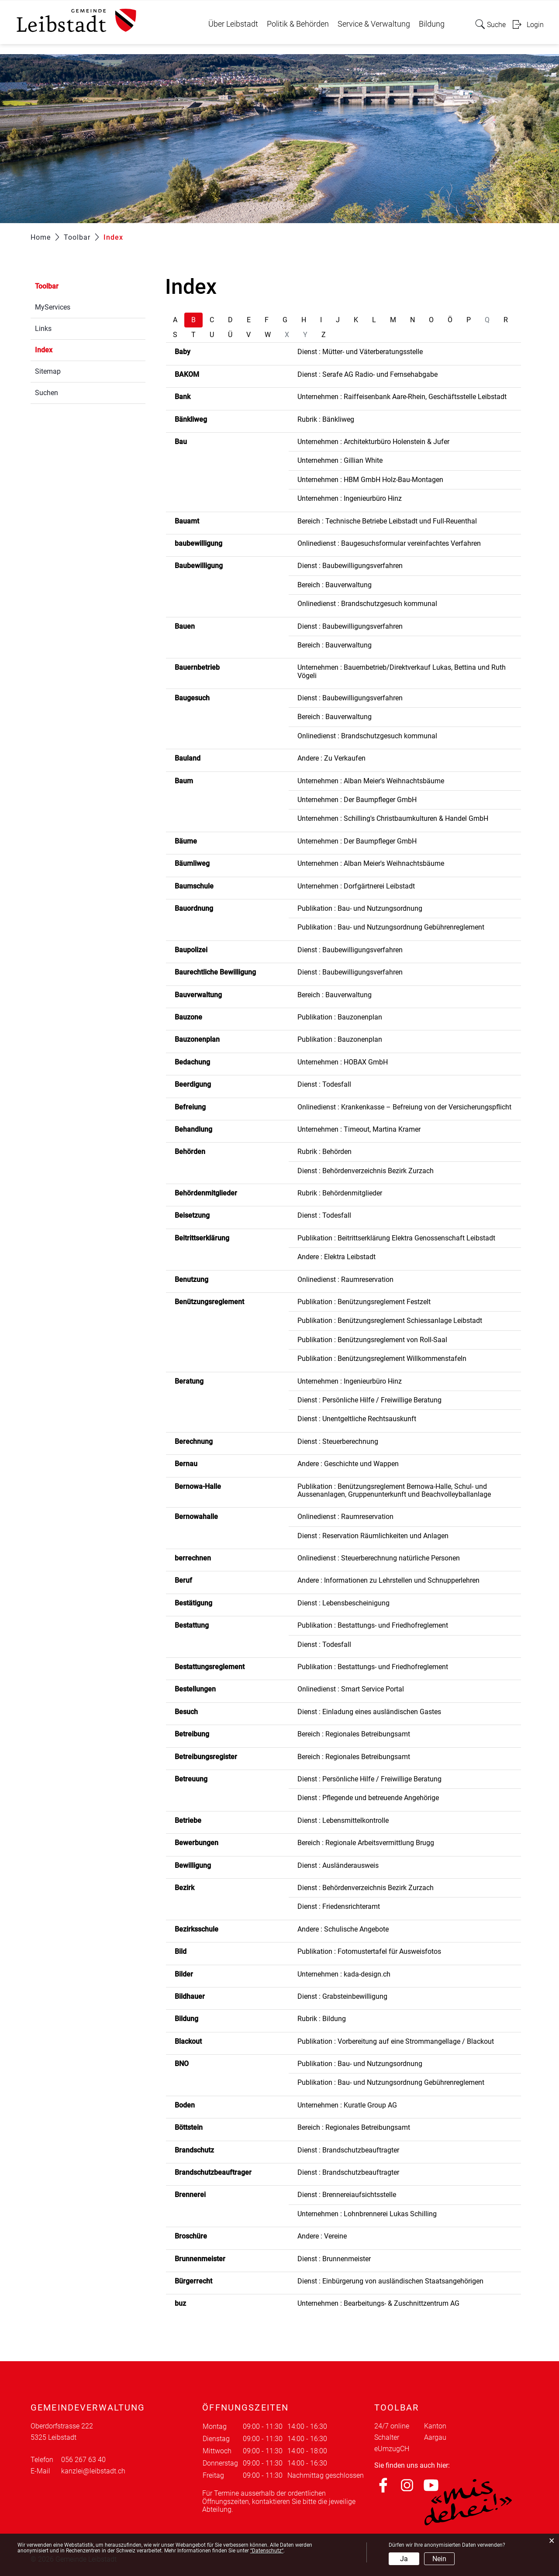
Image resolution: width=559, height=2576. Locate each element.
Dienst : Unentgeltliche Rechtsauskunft (356, 1419)
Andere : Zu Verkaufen (331, 758)
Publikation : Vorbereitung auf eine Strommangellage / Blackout (395, 2041)
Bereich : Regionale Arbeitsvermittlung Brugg (365, 1843)
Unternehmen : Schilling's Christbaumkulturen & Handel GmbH (392, 818)
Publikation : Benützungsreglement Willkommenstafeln (381, 1358)
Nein (439, 2559)
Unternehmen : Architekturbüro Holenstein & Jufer (373, 441)
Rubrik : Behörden (324, 1151)
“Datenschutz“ (266, 2551)
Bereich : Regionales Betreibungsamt (353, 1734)
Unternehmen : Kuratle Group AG (347, 2105)
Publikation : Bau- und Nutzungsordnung (359, 908)
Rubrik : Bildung (321, 2019)
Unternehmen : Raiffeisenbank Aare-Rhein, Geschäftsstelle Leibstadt (402, 397)
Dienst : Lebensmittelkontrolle (343, 1820)
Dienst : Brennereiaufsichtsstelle (346, 2194)
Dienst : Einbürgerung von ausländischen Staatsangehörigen (390, 2281)
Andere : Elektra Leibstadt (336, 1257)
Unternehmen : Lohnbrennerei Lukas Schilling (367, 2214)
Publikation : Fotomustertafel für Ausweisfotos (369, 1951)
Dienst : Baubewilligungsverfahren (350, 565)
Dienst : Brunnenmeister (334, 2259)
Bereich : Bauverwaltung (334, 585)
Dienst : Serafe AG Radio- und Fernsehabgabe (367, 374)
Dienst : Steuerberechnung (337, 1441)
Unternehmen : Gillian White (340, 460)
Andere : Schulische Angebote (343, 1929)
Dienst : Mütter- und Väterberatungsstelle (360, 352)
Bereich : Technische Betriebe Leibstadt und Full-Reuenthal (387, 521)
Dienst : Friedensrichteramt (338, 1906)
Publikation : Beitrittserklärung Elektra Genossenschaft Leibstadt (396, 1238)
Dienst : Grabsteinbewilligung (342, 1996)
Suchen (46, 393)
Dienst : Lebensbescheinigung (343, 1603)
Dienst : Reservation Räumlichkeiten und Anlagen (373, 1536)
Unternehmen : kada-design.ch (343, 1974)
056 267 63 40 (83, 2459)
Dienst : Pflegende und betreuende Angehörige (368, 1798)
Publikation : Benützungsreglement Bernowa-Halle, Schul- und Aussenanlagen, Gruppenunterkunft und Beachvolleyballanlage (394, 1490)
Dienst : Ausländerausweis (338, 1865)
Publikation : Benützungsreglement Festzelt (364, 1302)
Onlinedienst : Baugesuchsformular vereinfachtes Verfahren (389, 543)
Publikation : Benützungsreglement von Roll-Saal (372, 1340)
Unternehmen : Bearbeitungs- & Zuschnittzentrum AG (378, 2303)
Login (535, 25)
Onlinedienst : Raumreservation (345, 1279)
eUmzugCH (391, 2449)
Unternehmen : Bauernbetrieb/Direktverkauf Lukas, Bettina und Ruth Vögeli (401, 671)
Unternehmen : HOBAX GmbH (342, 1062)
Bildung (432, 24)
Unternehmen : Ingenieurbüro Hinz (349, 498)
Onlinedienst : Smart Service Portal (350, 1689)
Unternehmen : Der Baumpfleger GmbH (357, 800)
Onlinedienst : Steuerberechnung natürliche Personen (378, 1558)
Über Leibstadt (233, 24)
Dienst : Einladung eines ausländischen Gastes (369, 1712)
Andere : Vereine (322, 2236)
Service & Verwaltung (374, 24)
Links (43, 328)
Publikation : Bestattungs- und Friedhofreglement (372, 1625)
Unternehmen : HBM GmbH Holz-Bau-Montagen (370, 479)
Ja (404, 2559)
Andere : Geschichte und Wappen (348, 1464)
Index (64, 349)
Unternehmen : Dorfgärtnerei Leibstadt (356, 886)
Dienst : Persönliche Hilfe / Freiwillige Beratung (369, 1400)
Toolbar (47, 286)
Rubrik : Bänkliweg (325, 419)
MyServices (52, 307)
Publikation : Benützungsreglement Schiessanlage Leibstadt (389, 1320)
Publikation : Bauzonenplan (339, 1017)
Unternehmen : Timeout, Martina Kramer (359, 1129)
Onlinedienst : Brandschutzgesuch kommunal (367, 603)
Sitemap (48, 371)
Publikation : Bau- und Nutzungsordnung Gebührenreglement (390, 927)
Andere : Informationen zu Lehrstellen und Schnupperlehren (388, 1580)
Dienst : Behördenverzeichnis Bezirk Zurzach (365, 1171)
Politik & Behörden (298, 24)
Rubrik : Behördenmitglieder (339, 1193)
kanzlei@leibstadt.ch (93, 2471)
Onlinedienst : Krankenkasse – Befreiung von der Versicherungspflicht (404, 1107)
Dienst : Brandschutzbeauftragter (348, 2150)
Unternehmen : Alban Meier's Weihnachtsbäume (370, 781)
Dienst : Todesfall (324, 1084)
